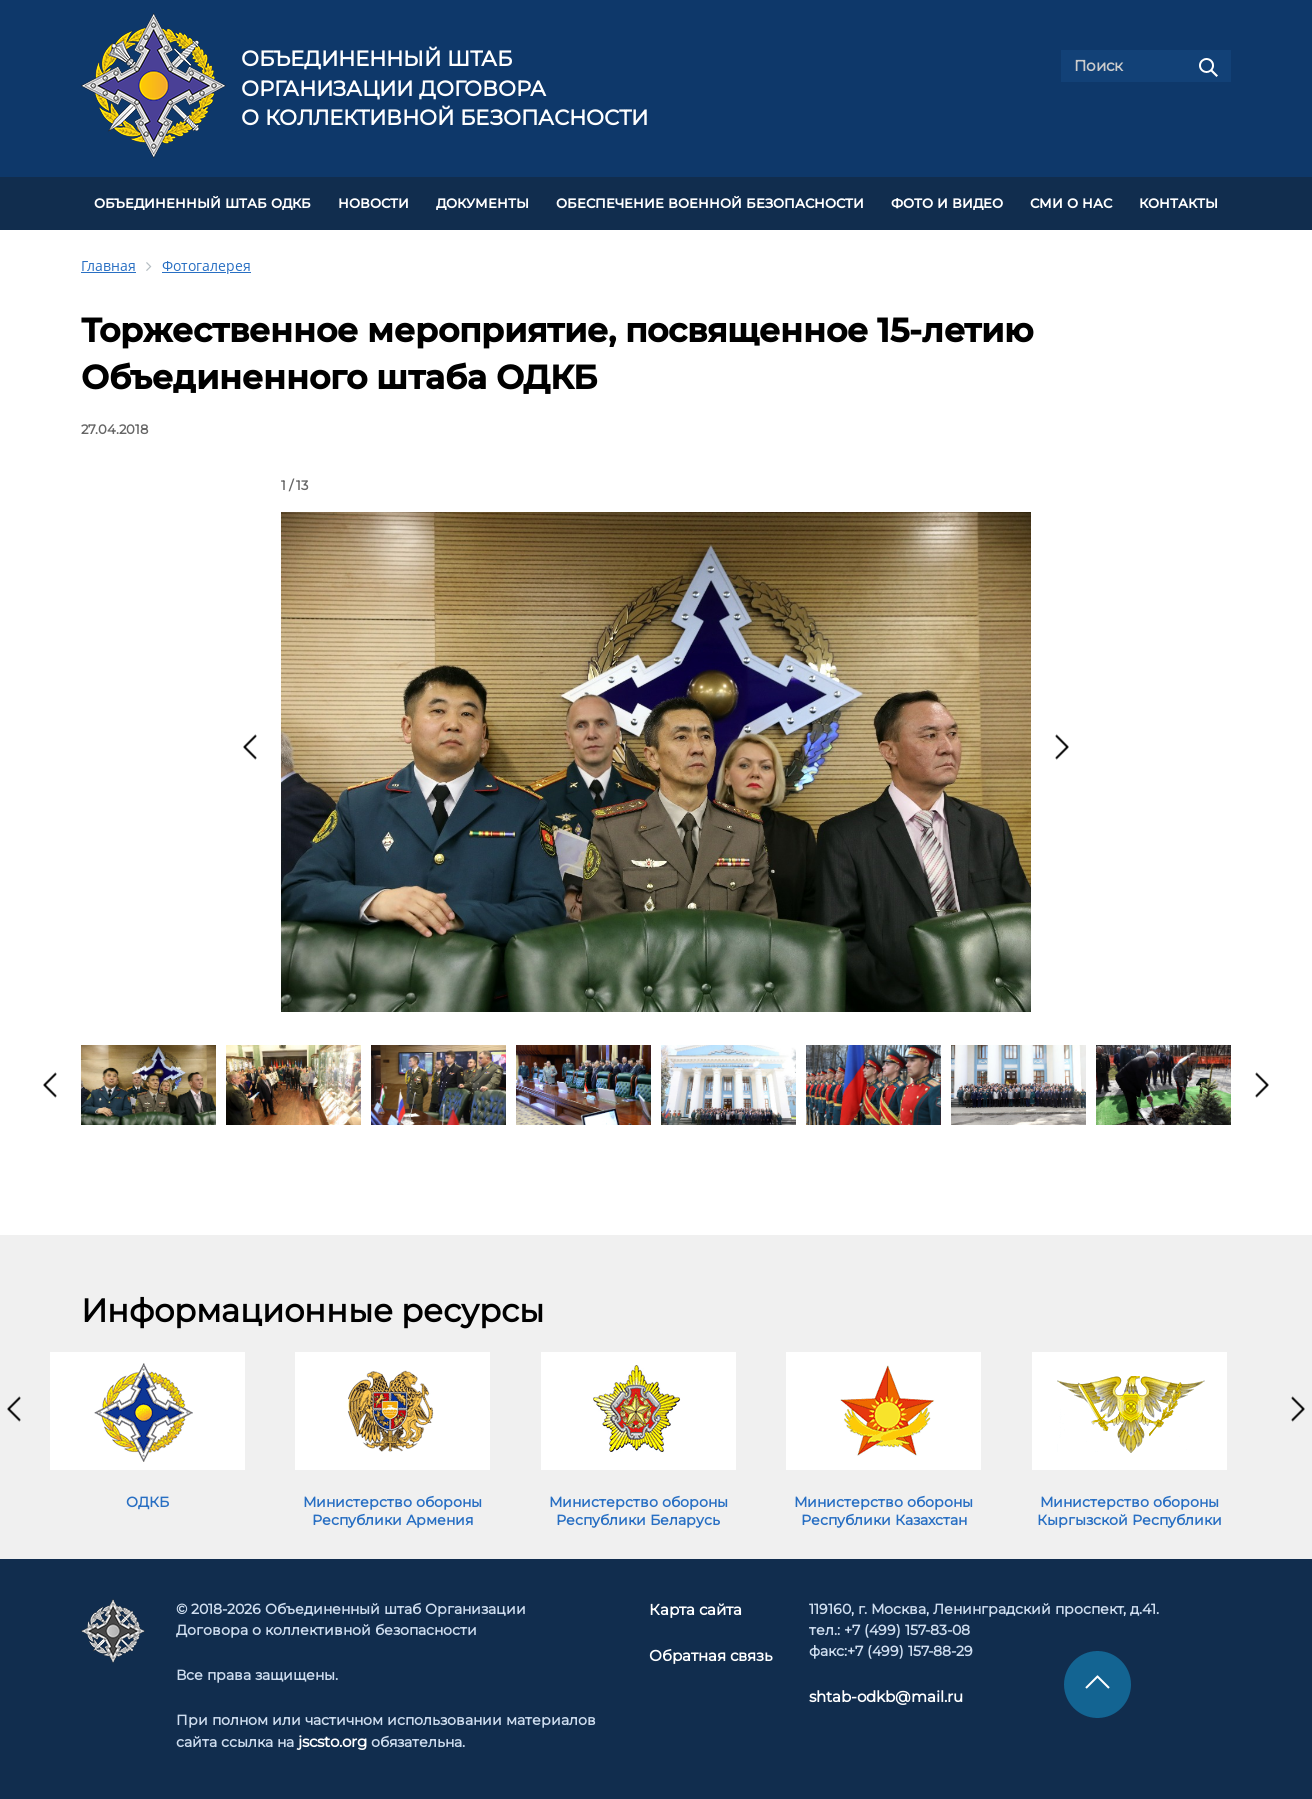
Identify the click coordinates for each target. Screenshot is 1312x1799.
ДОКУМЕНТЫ (482, 201)
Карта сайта (697, 1606)
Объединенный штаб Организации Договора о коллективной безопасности (444, 88)
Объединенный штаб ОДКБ (202, 201)
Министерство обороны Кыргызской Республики (1129, 1507)
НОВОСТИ (373, 201)
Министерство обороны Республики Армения (392, 1507)
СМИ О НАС (1071, 201)
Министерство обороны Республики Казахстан (883, 1507)
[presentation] (250, 743)
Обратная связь (710, 1651)
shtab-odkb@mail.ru (877, 1693)
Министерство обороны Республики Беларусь (638, 1507)
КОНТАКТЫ (1178, 201)
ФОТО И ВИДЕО (947, 201)
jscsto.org (332, 1738)
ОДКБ (147, 1498)
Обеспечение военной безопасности (710, 201)
